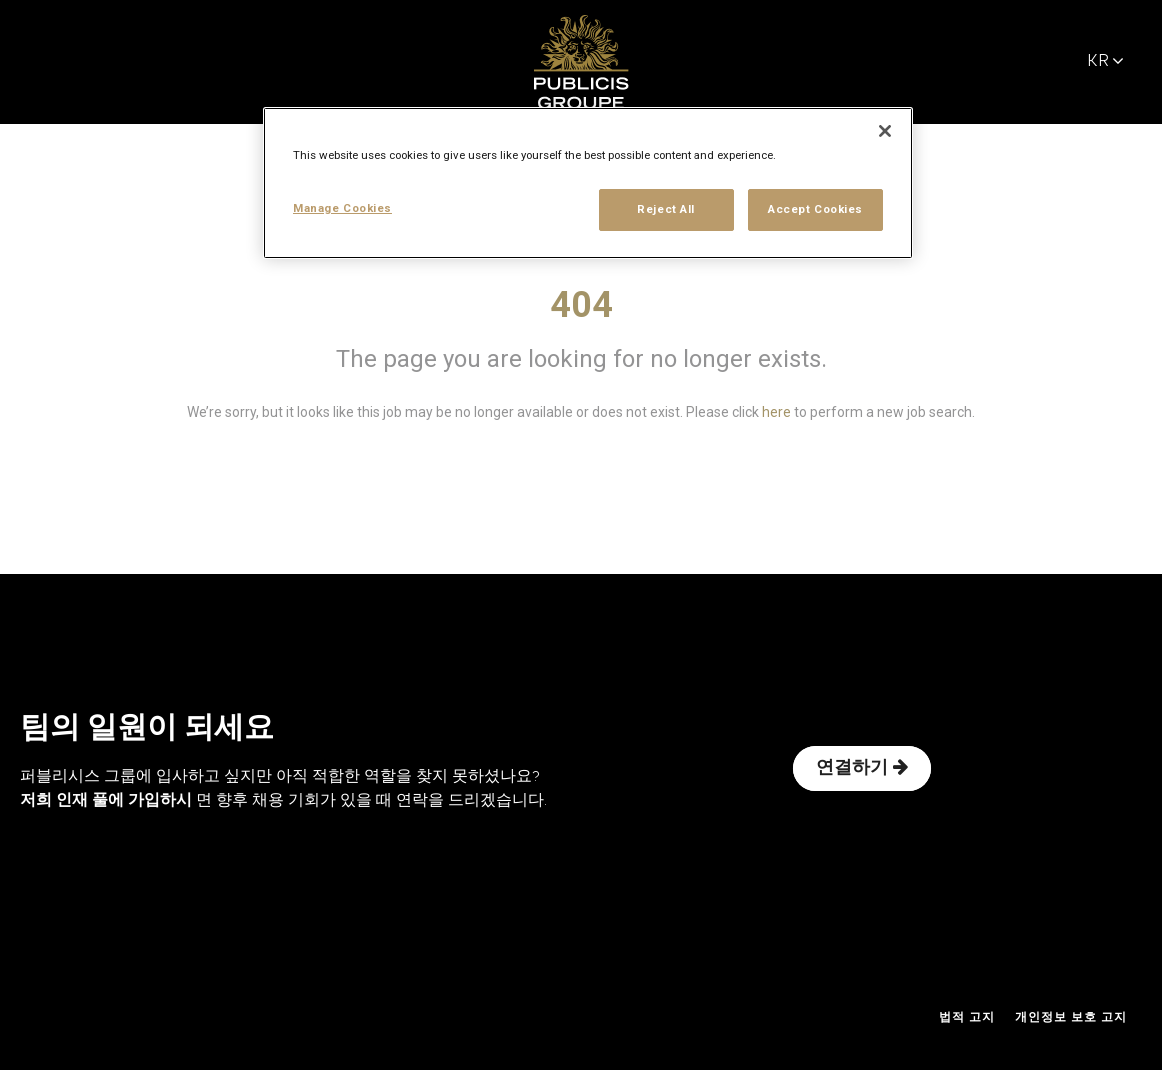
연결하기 (862, 768)
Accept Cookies (815, 209)
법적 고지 (967, 1018)
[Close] (885, 131)
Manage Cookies (342, 208)
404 (581, 305)
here (776, 412)
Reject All (666, 209)
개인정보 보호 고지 (1071, 1018)
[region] (588, 183)
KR (1105, 61)
